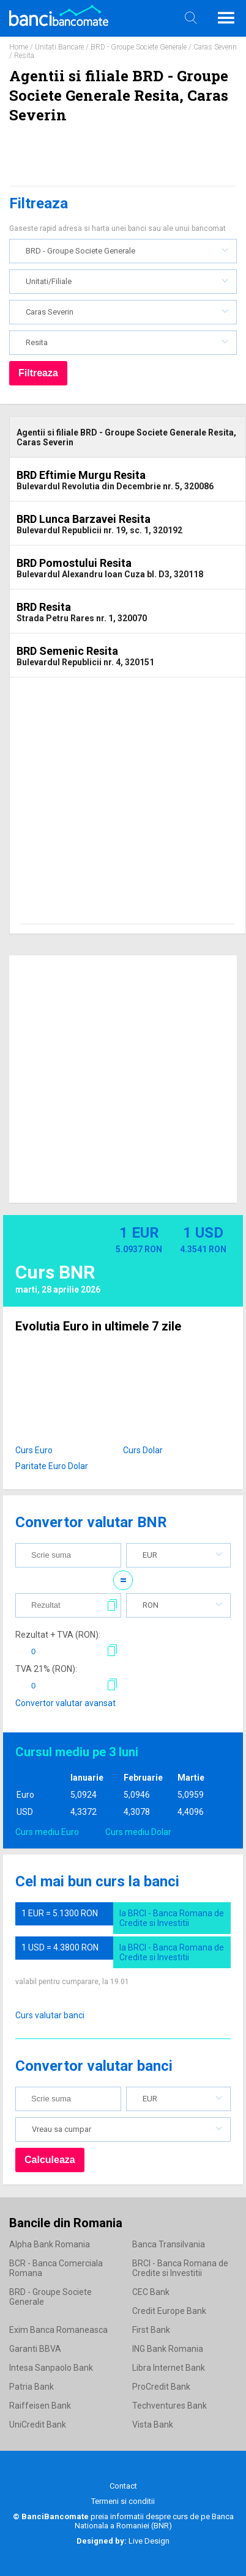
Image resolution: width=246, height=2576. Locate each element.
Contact (123, 2485)
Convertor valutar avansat (65, 1703)
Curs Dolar (143, 1450)
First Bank (151, 2330)
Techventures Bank (169, 2405)
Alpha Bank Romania (49, 2244)
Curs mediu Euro (47, 1832)
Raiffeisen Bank (40, 2405)
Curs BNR (55, 1272)
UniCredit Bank (37, 2424)
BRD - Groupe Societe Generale (139, 47)
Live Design (123, 2540)
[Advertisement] (118, 806)
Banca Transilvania (168, 2244)
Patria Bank (31, 2387)
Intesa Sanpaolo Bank (51, 2368)
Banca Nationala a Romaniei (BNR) (154, 2521)
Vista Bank (152, 2424)
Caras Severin (215, 47)
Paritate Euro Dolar (51, 1466)
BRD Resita (44, 606)
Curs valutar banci (49, 2015)
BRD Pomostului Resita (74, 562)
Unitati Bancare (59, 47)
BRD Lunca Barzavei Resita (84, 519)
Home (18, 47)
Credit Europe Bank (169, 2311)
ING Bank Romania (167, 2349)
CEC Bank (151, 2292)
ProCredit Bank (161, 2387)
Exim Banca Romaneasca (58, 2330)
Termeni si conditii (123, 2501)
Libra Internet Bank (168, 2368)
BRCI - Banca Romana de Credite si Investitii (180, 2268)
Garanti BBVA (35, 2349)
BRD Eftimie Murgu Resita (81, 475)
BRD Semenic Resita (67, 650)
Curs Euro (34, 1450)
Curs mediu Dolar (138, 1832)
